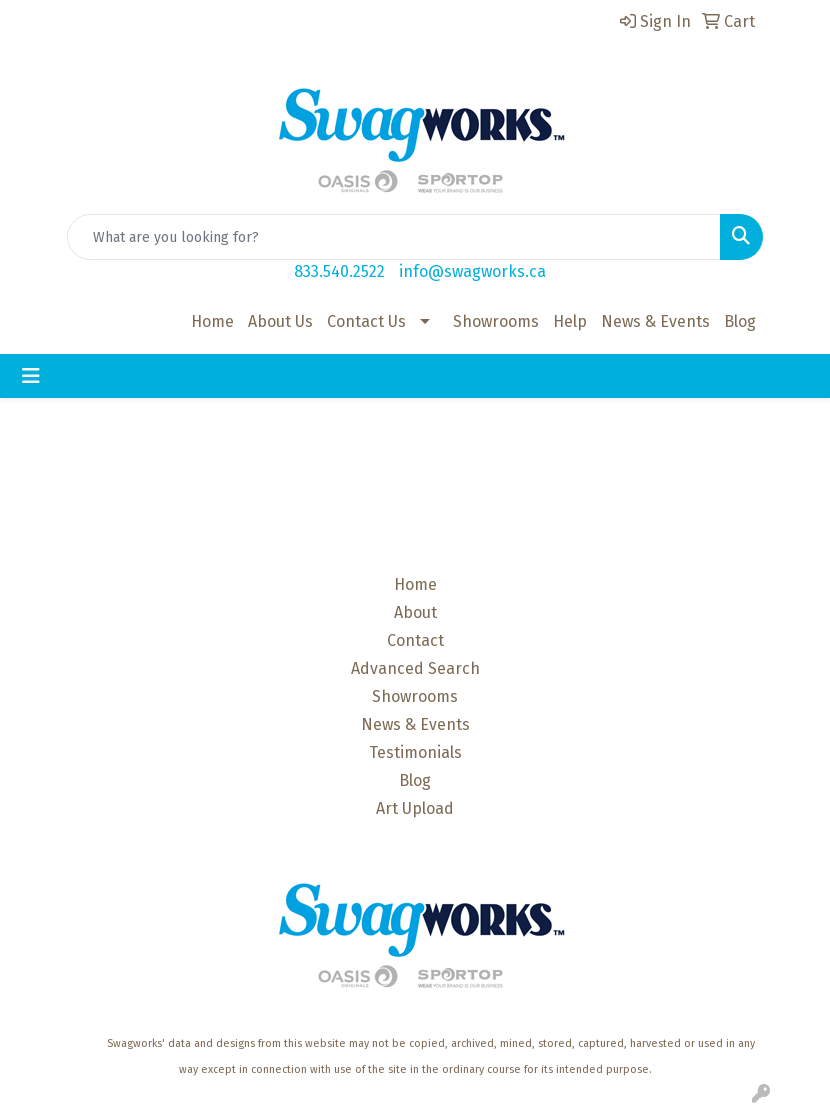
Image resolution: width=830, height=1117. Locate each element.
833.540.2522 (339, 271)
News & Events (655, 321)
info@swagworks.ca (472, 271)
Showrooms (496, 321)
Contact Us (366, 321)
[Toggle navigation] (31, 376)
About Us (280, 321)
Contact (415, 640)
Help (570, 321)
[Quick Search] (394, 237)
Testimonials (415, 752)
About (415, 612)
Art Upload (415, 808)
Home (212, 321)
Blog (740, 321)
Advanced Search (415, 668)
